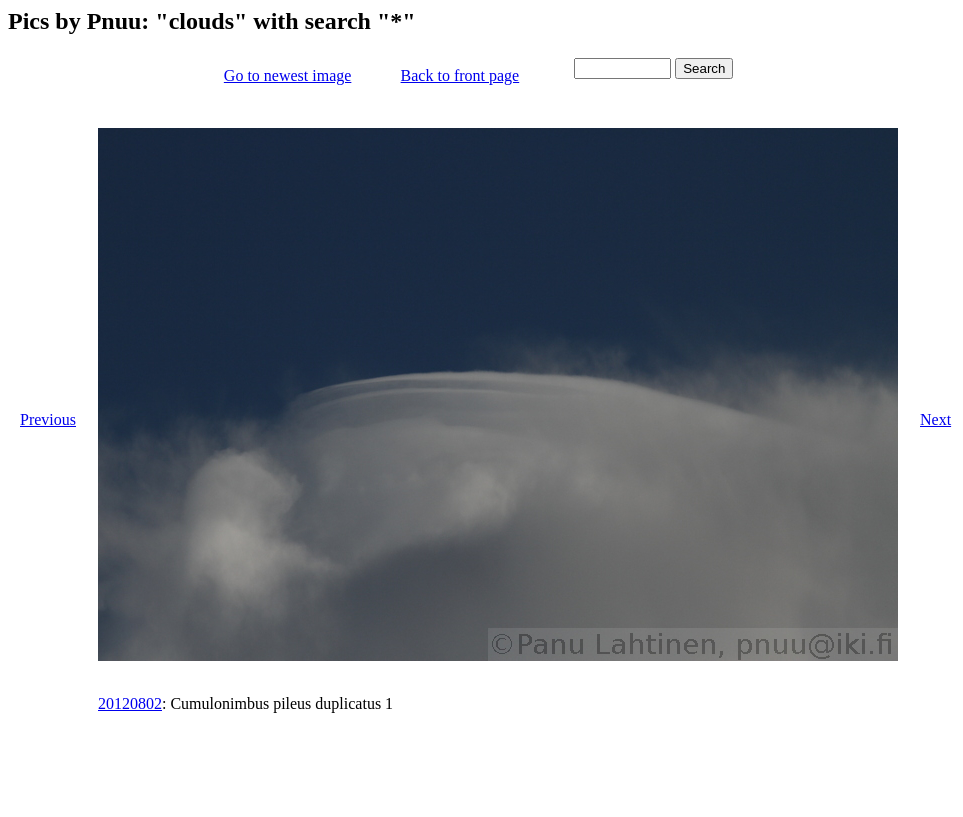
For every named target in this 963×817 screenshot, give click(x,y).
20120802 (130, 703)
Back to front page (460, 75)
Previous (48, 419)
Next (935, 419)
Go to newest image (288, 75)
